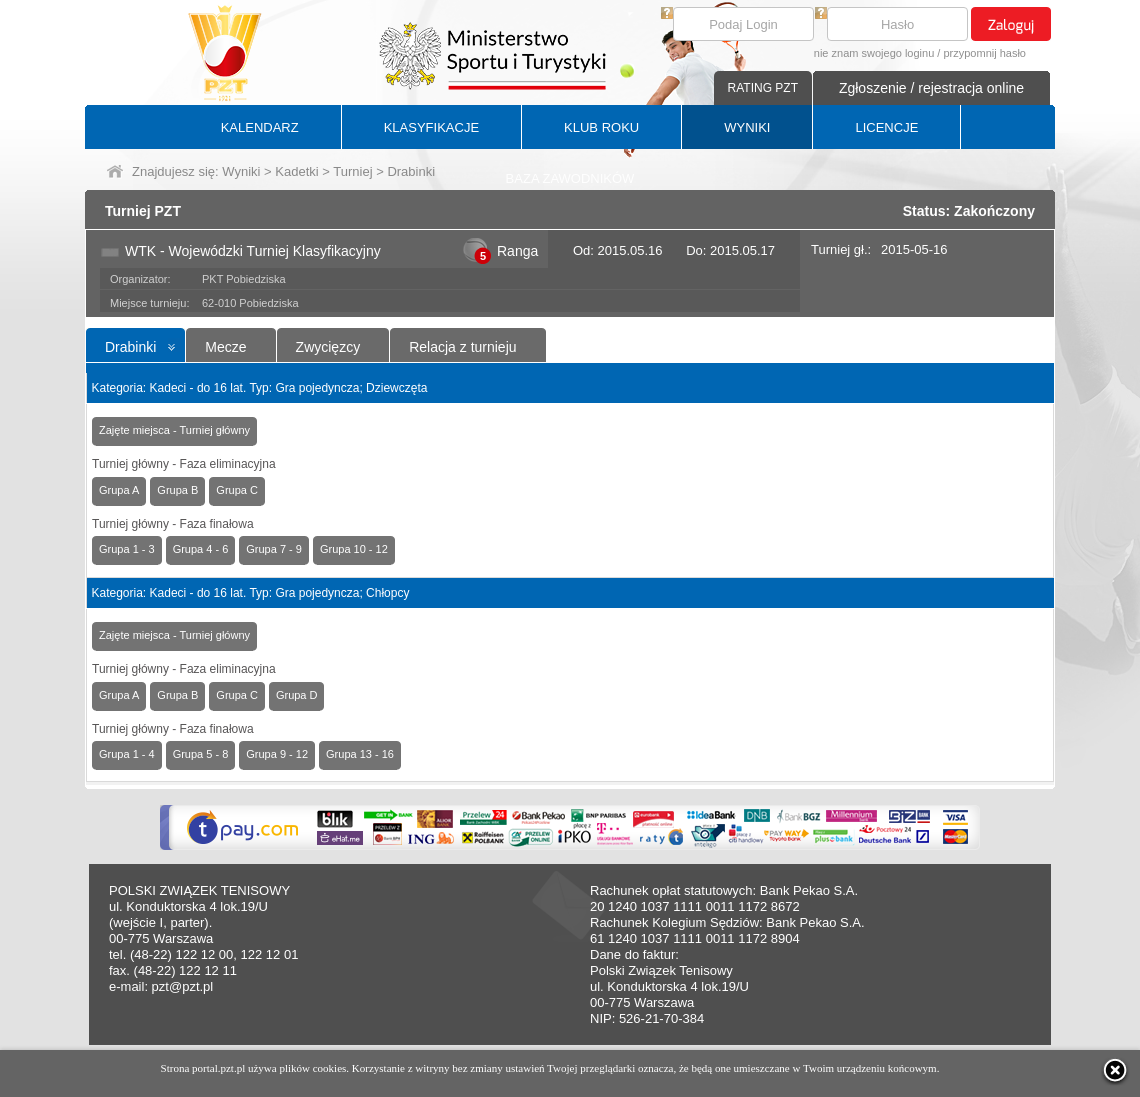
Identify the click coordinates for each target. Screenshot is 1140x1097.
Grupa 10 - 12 (354, 549)
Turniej (352, 171)
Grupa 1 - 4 (127, 754)
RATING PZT (763, 88)
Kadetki (296, 171)
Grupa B (177, 490)
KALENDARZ (260, 127)
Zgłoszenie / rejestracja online (931, 88)
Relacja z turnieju (462, 347)
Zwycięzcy (328, 347)
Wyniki (241, 171)
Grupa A (119, 490)
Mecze (225, 347)
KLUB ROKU (601, 127)
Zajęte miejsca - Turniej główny (174, 430)
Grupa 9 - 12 (277, 754)
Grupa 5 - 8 (201, 754)
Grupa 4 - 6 (201, 549)
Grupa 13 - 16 (360, 754)
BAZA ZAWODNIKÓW (570, 178)
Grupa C (237, 490)
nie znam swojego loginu (874, 53)
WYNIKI (747, 127)
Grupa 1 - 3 (127, 549)
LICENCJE (886, 127)
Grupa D (297, 695)
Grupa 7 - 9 (274, 549)
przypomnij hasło (984, 53)
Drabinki (130, 347)
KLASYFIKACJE (431, 127)
